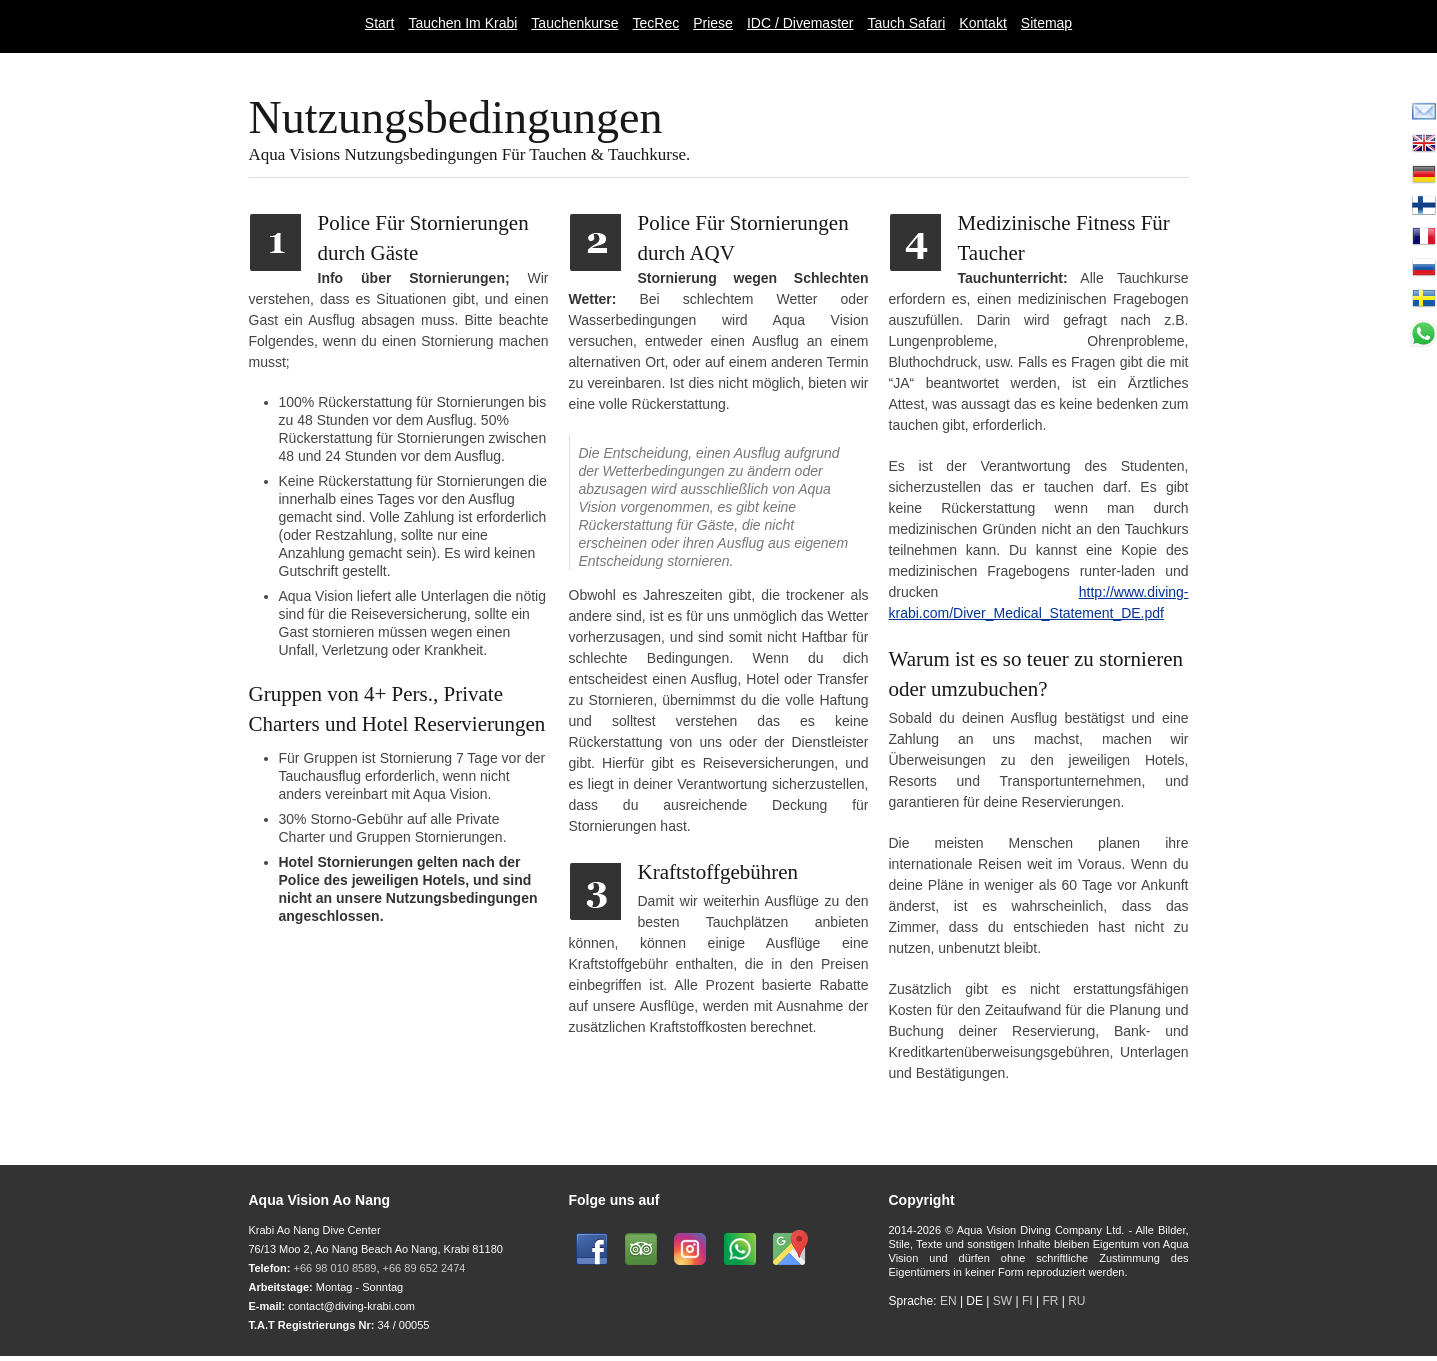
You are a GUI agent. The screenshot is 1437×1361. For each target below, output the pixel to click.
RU (1076, 1301)
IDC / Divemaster (800, 23)
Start (380, 23)
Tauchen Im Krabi (462, 23)
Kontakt (982, 23)
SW (1002, 1301)
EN (948, 1301)
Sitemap (1046, 23)
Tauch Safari (906, 23)
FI (1029, 1301)
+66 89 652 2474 (424, 1268)
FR (1050, 1301)
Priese (713, 23)
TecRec (656, 23)
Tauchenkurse (574, 23)
